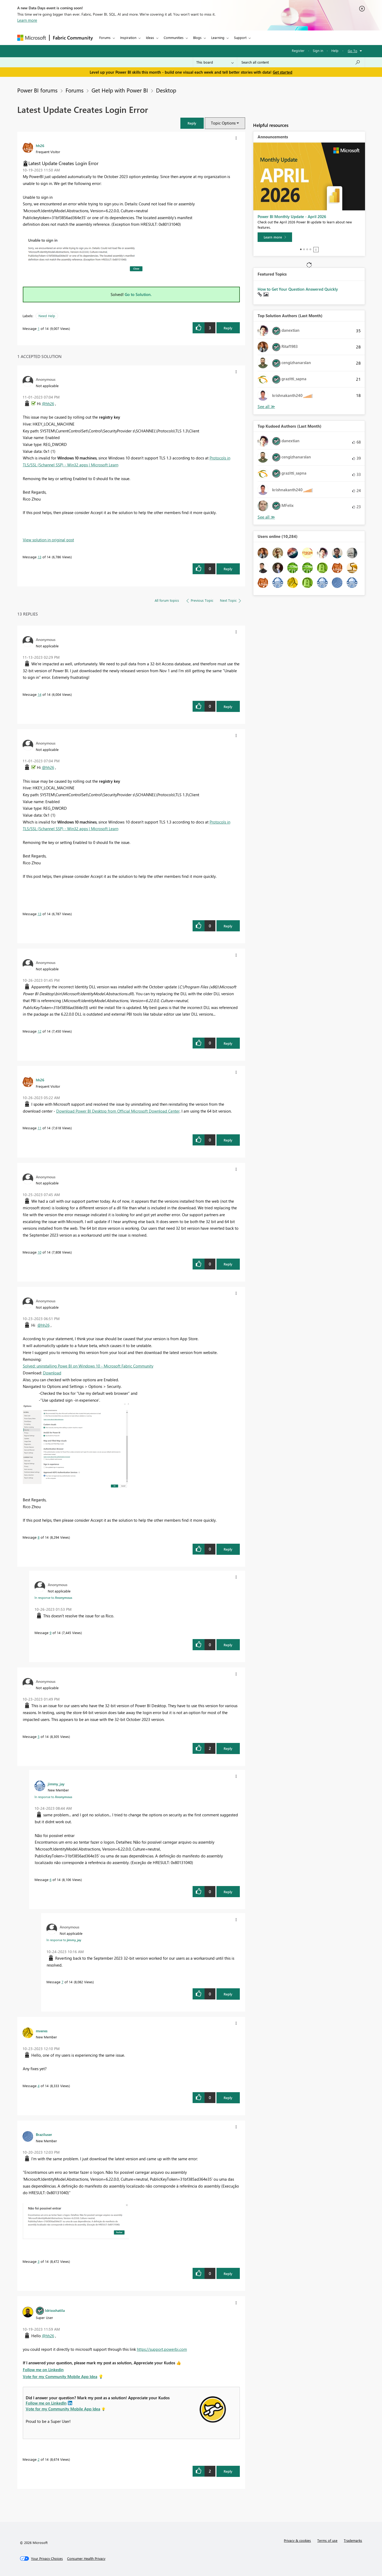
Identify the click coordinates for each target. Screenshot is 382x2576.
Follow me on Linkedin (43, 2369)
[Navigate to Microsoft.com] (31, 38)
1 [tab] (301, 249)
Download (52, 1372)
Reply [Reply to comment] (228, 568)
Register (298, 50)
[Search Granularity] (215, 62)
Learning (217, 37)
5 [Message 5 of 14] (39, 1736)
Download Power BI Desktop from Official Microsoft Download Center (118, 1111)
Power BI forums (37, 90)
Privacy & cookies (297, 2540)
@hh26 (48, 403)
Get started (282, 72)
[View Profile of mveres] (41, 2030)
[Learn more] (275, 237)
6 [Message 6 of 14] (50, 1879)
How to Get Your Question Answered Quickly (298, 289)
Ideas (150, 37)
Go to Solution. (138, 294)
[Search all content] (301, 62)
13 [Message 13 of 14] (39, 557)
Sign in (318, 50)
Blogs (197, 37)
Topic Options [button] (223, 123)
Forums (105, 37)
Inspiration (128, 37)
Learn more (27, 20)
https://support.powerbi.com (162, 2349)
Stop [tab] (316, 249)
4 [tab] (310, 249)
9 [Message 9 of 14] (50, 1632)
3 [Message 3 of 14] (39, 2261)
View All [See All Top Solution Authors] (266, 407)
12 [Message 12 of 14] (39, 1031)
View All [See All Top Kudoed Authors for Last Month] (266, 517)
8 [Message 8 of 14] (39, 1537)
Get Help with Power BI (120, 90)
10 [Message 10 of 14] (39, 1252)
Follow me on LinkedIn (46, 2403)
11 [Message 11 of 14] (39, 1128)
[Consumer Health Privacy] (86, 2558)
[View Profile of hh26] (40, 145)
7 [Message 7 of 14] (62, 1982)
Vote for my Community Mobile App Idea (60, 2376)
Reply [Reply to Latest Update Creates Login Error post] (228, 328)
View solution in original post (48, 539)
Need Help (46, 315)
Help (334, 50)
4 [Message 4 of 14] (39, 2085)
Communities (174, 37)
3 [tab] (307, 249)
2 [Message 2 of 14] (39, 2459)
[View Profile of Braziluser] (44, 2134)
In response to (53, 1597)
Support (240, 37)
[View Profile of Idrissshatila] (55, 2310)
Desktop (166, 90)
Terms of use (327, 2540)
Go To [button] (352, 50)
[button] (192, 123)
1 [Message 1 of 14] (39, 328)
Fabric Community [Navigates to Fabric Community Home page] (73, 37)
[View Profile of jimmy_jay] (56, 1783)
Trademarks (353, 2540)
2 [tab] (304, 249)
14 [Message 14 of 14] (39, 694)
